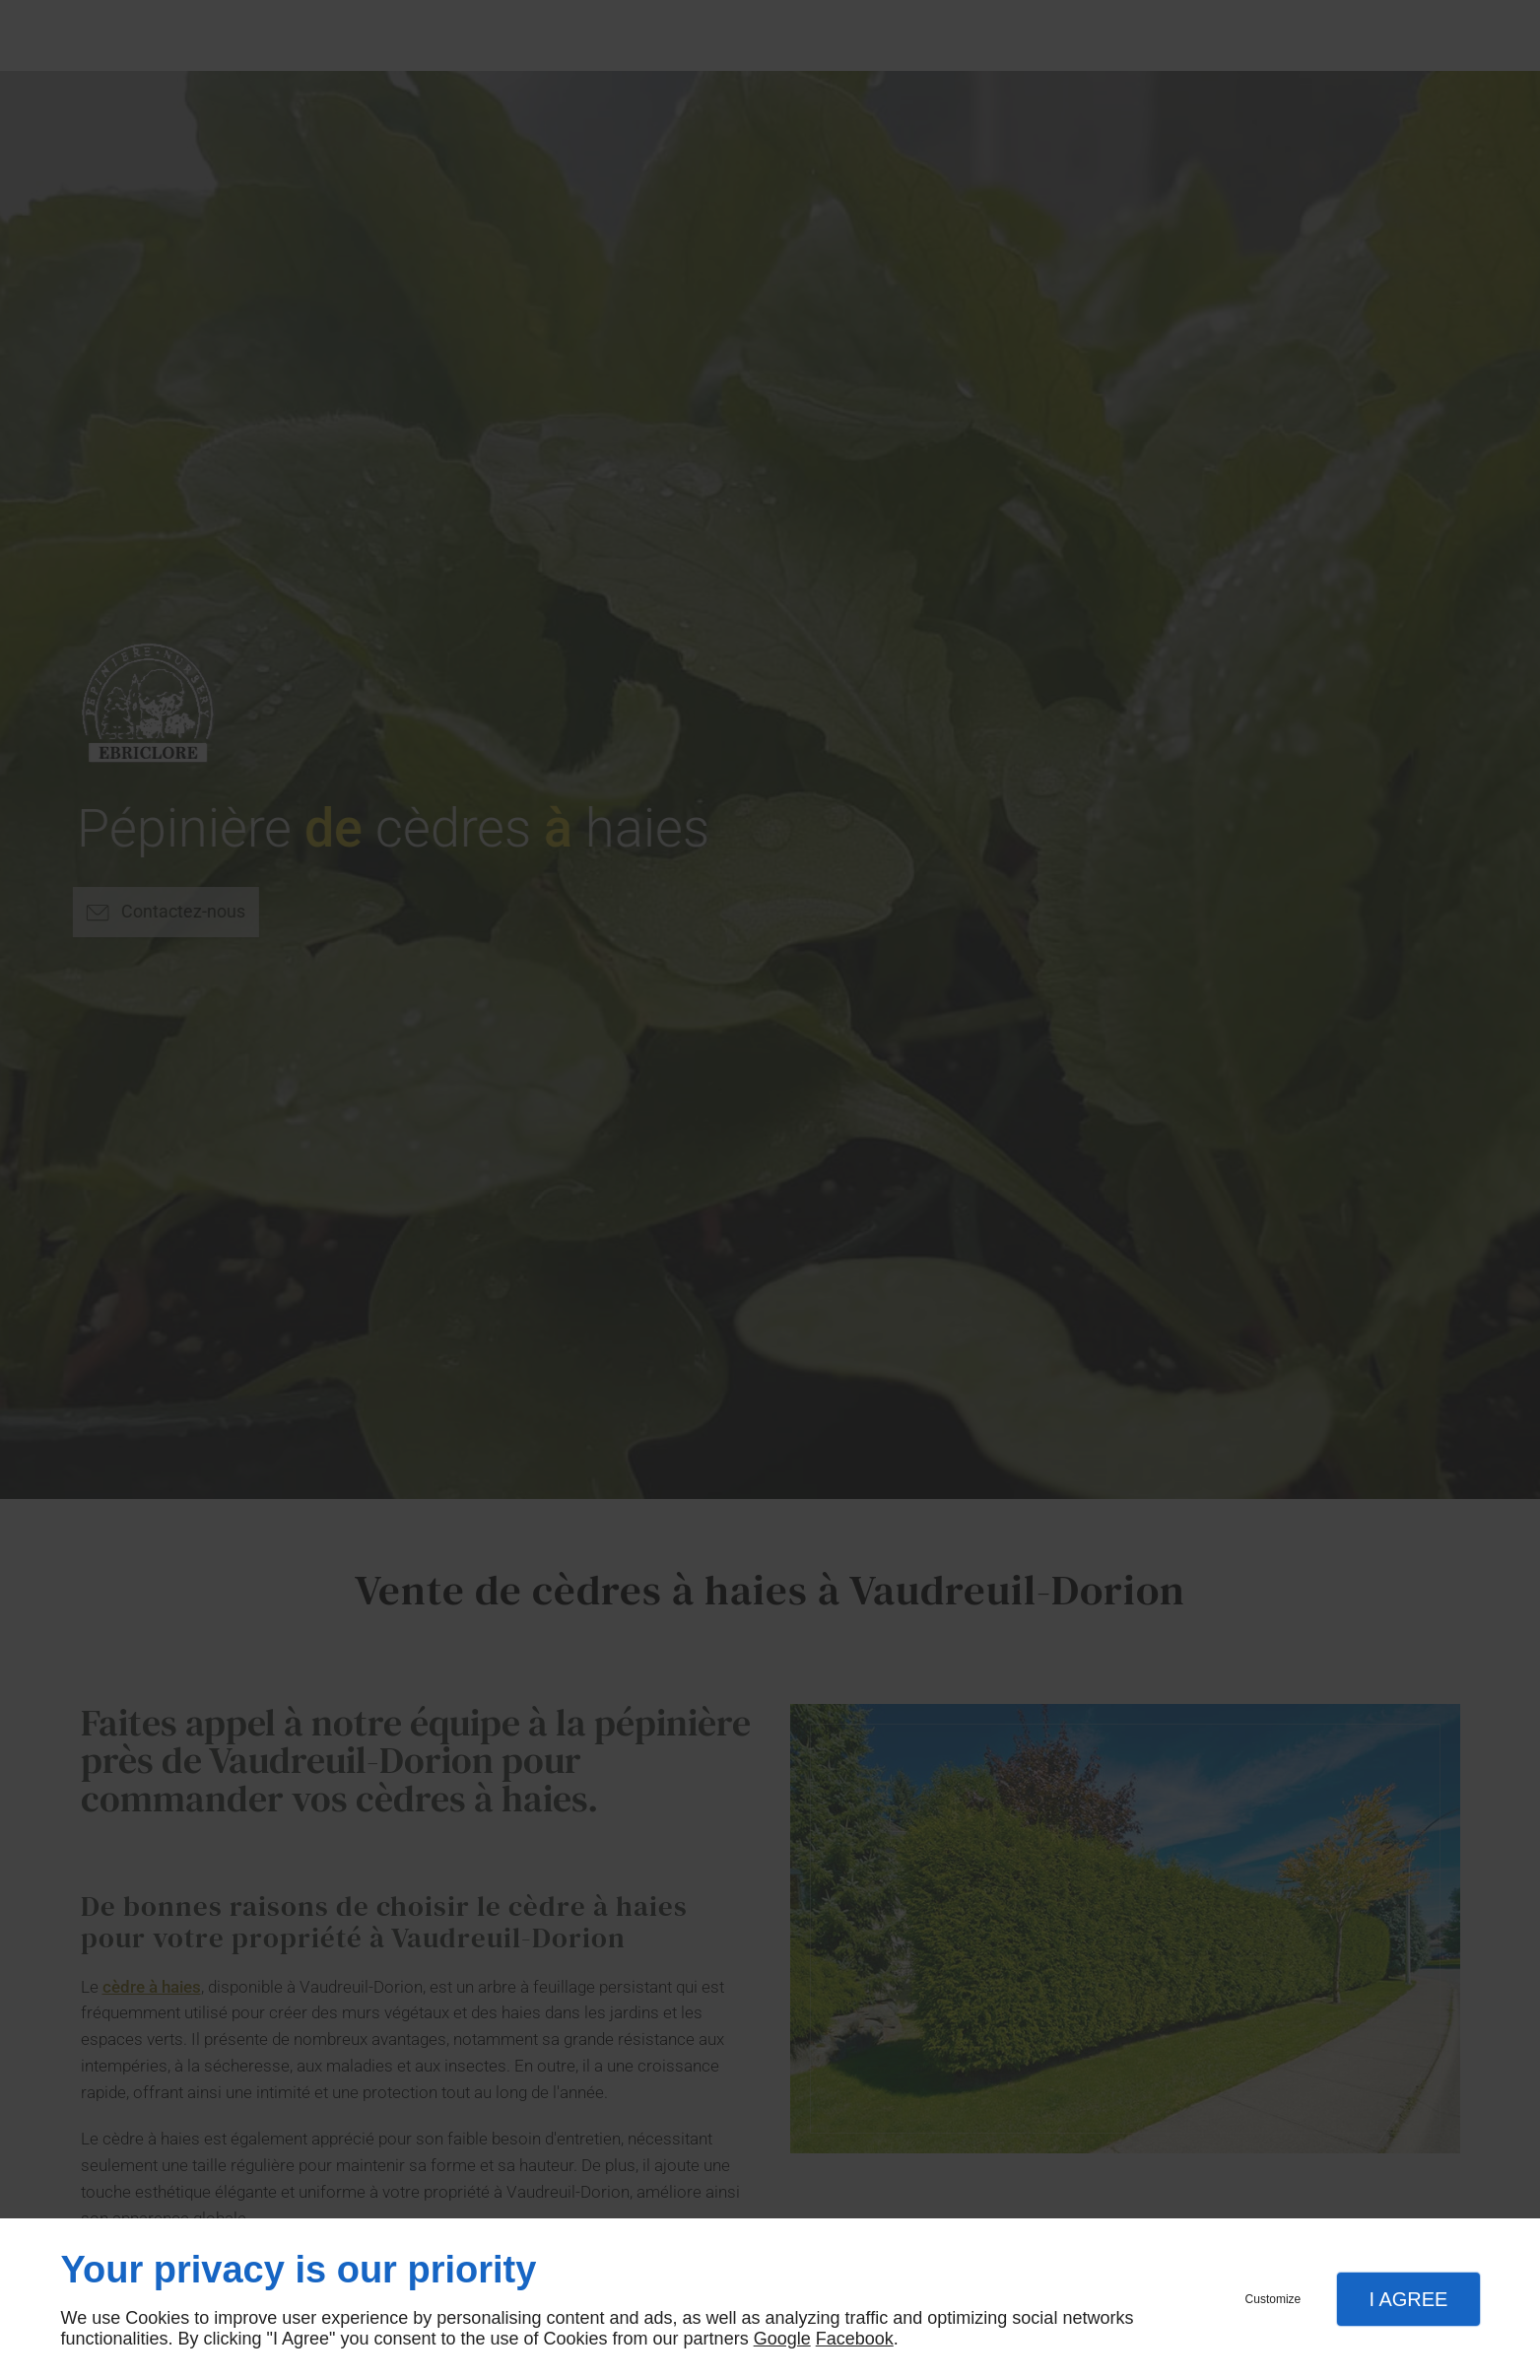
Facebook (855, 2338)
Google (782, 2338)
